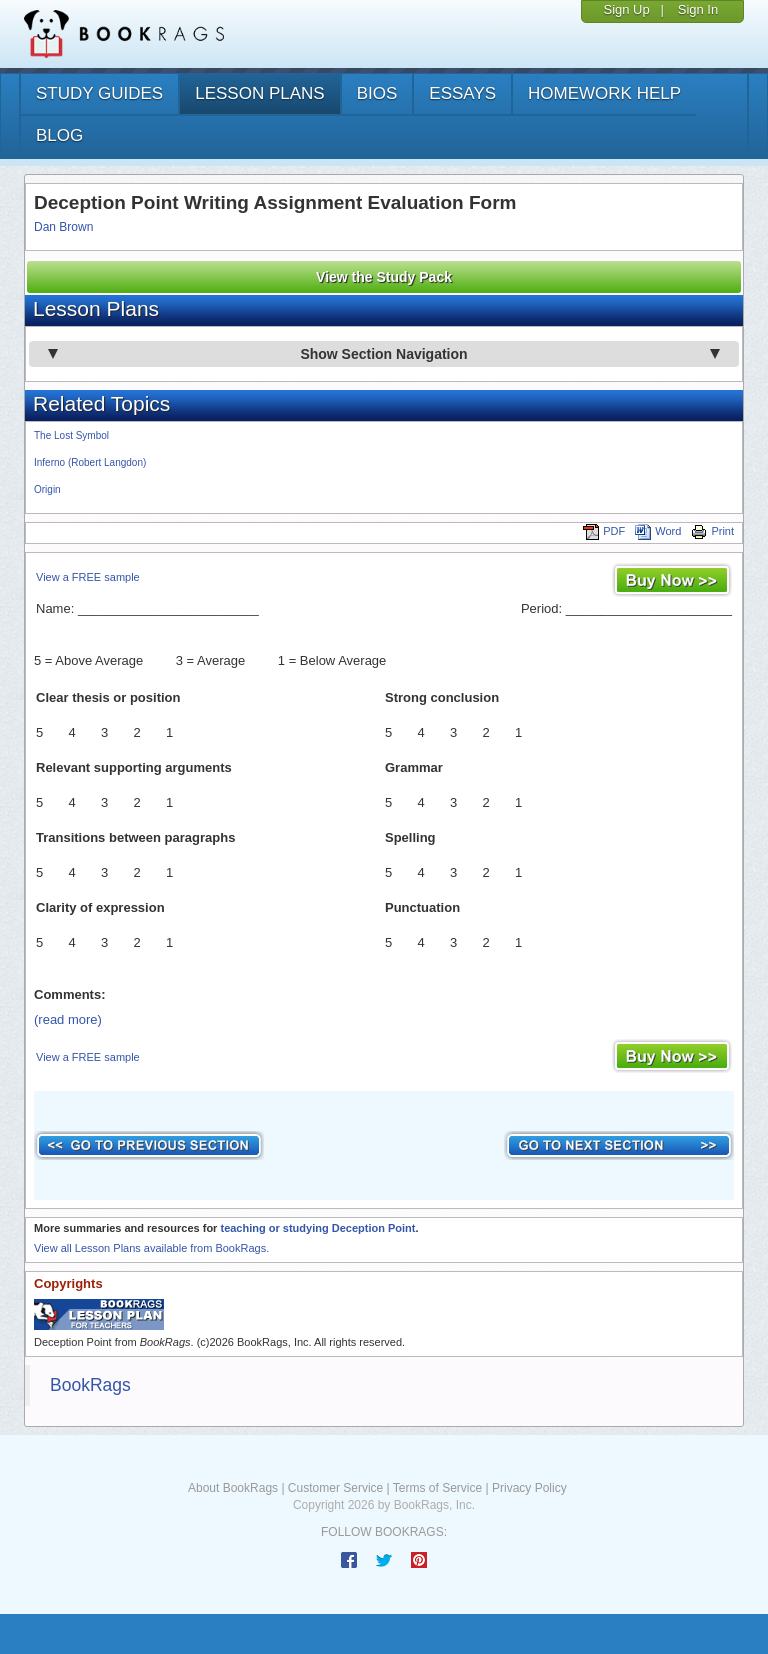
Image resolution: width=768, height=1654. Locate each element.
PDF (604, 531)
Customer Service (335, 1488)
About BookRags (233, 1488)
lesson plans (259, 93)
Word (658, 531)
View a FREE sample (88, 577)
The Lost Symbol (71, 435)
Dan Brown (63, 227)
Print (712, 531)
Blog (59, 135)
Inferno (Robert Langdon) (90, 462)
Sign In (698, 9)
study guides (99, 93)
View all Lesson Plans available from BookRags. (151, 1248)
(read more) (68, 1019)
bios (377, 93)
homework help (604, 93)
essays (462, 93)
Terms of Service (437, 1488)
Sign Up (626, 9)
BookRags (90, 1385)
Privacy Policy (529, 1488)
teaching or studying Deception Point (317, 1228)
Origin (47, 489)
